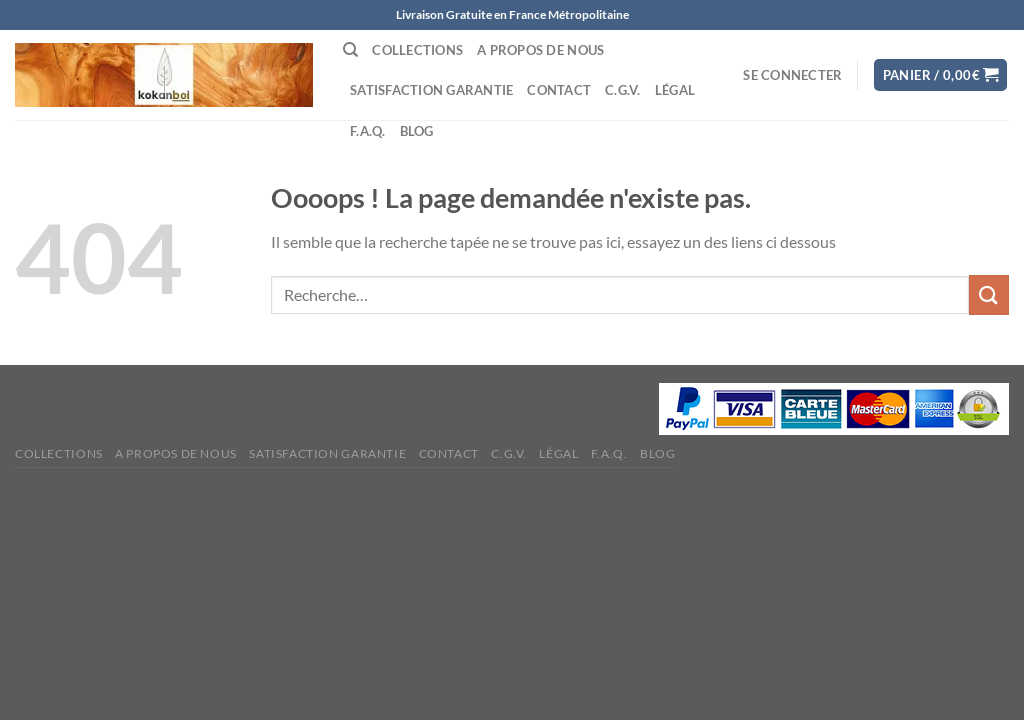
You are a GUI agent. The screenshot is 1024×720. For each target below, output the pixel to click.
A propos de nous (540, 50)
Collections (417, 50)
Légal (675, 90)
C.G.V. (623, 90)
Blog (417, 131)
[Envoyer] (989, 294)
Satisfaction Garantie (431, 90)
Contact (559, 90)
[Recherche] (350, 50)
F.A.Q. (368, 131)
